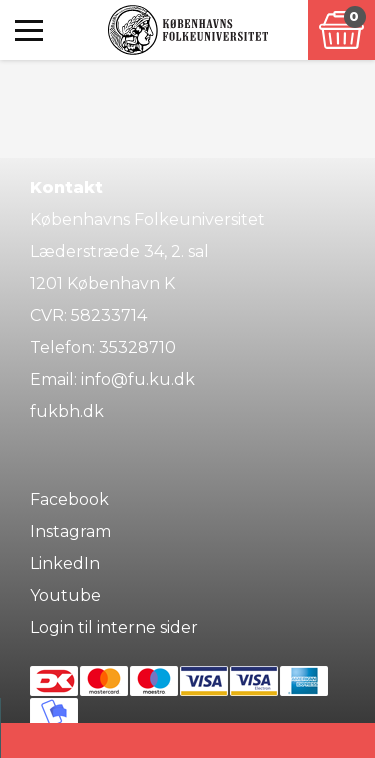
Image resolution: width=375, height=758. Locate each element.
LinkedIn (65, 563)
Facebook (69, 499)
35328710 (137, 347)
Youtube (65, 595)
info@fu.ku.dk (138, 379)
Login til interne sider (114, 627)
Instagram (70, 531)
